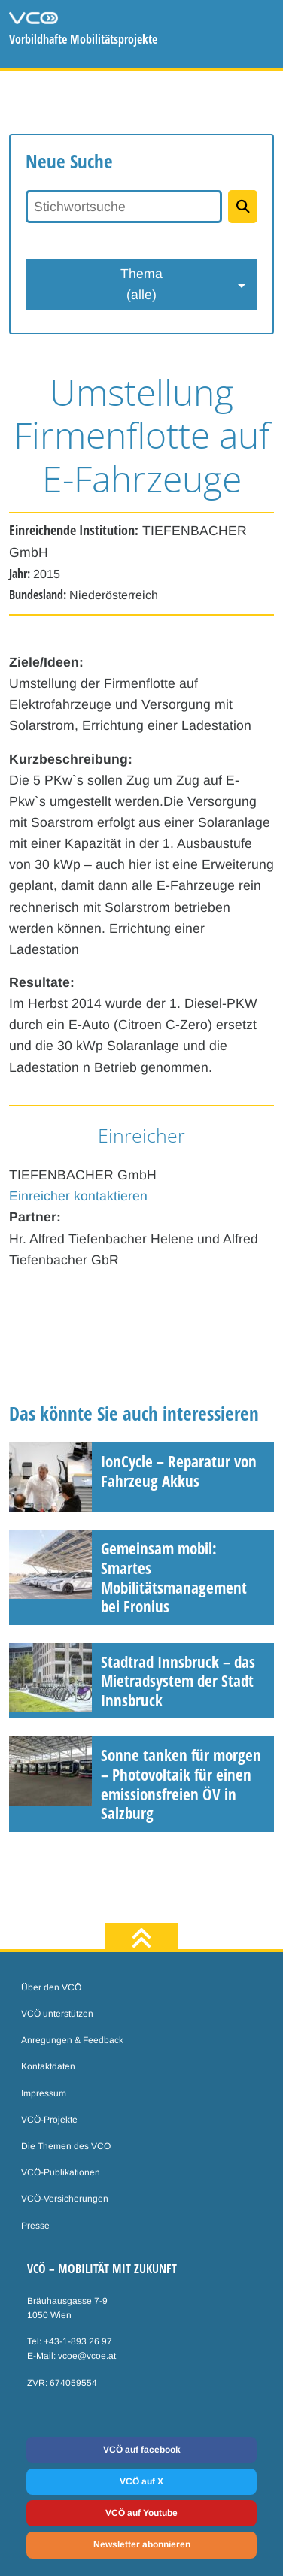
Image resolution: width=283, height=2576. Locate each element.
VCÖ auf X (141, 2481)
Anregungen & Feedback (72, 2040)
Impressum (43, 2093)
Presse (35, 2225)
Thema (141, 285)
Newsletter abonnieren (141, 2544)
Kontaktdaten (48, 2066)
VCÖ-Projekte (49, 2119)
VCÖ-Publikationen (60, 2172)
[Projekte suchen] (242, 206)
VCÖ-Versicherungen (64, 2198)
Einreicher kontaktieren (78, 1195)
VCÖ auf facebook (142, 2449)
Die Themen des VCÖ (66, 2146)
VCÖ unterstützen (57, 2013)
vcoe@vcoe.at (87, 2355)
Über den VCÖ (51, 1987)
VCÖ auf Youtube (141, 2513)
